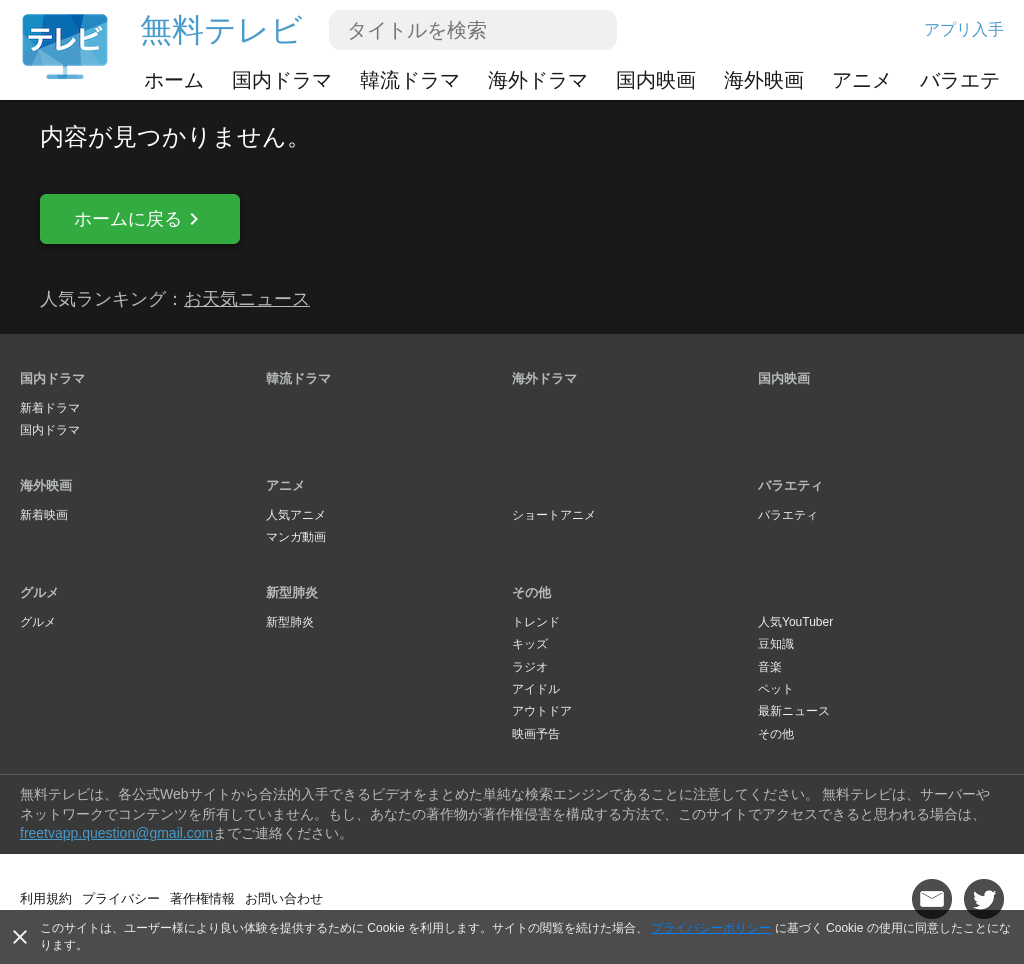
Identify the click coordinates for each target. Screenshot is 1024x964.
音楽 (770, 667)
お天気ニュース (247, 299)
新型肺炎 (292, 592)
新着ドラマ (50, 408)
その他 (531, 592)
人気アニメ (296, 515)
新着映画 (44, 515)
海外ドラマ (538, 80)
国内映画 (656, 80)
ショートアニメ (554, 515)
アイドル (536, 689)
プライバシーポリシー (711, 928)
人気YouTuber (795, 622)
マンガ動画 (296, 537)
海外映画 (764, 80)
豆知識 (776, 644)
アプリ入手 (964, 29)
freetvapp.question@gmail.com (116, 833)
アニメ (862, 80)
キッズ (530, 644)
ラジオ (530, 667)
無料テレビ (221, 30)
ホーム (174, 80)
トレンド (536, 622)
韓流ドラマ (410, 80)
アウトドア (542, 711)
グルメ (39, 592)
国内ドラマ (282, 80)
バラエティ (970, 80)
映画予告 (536, 734)
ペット (776, 689)
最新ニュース (794, 711)
